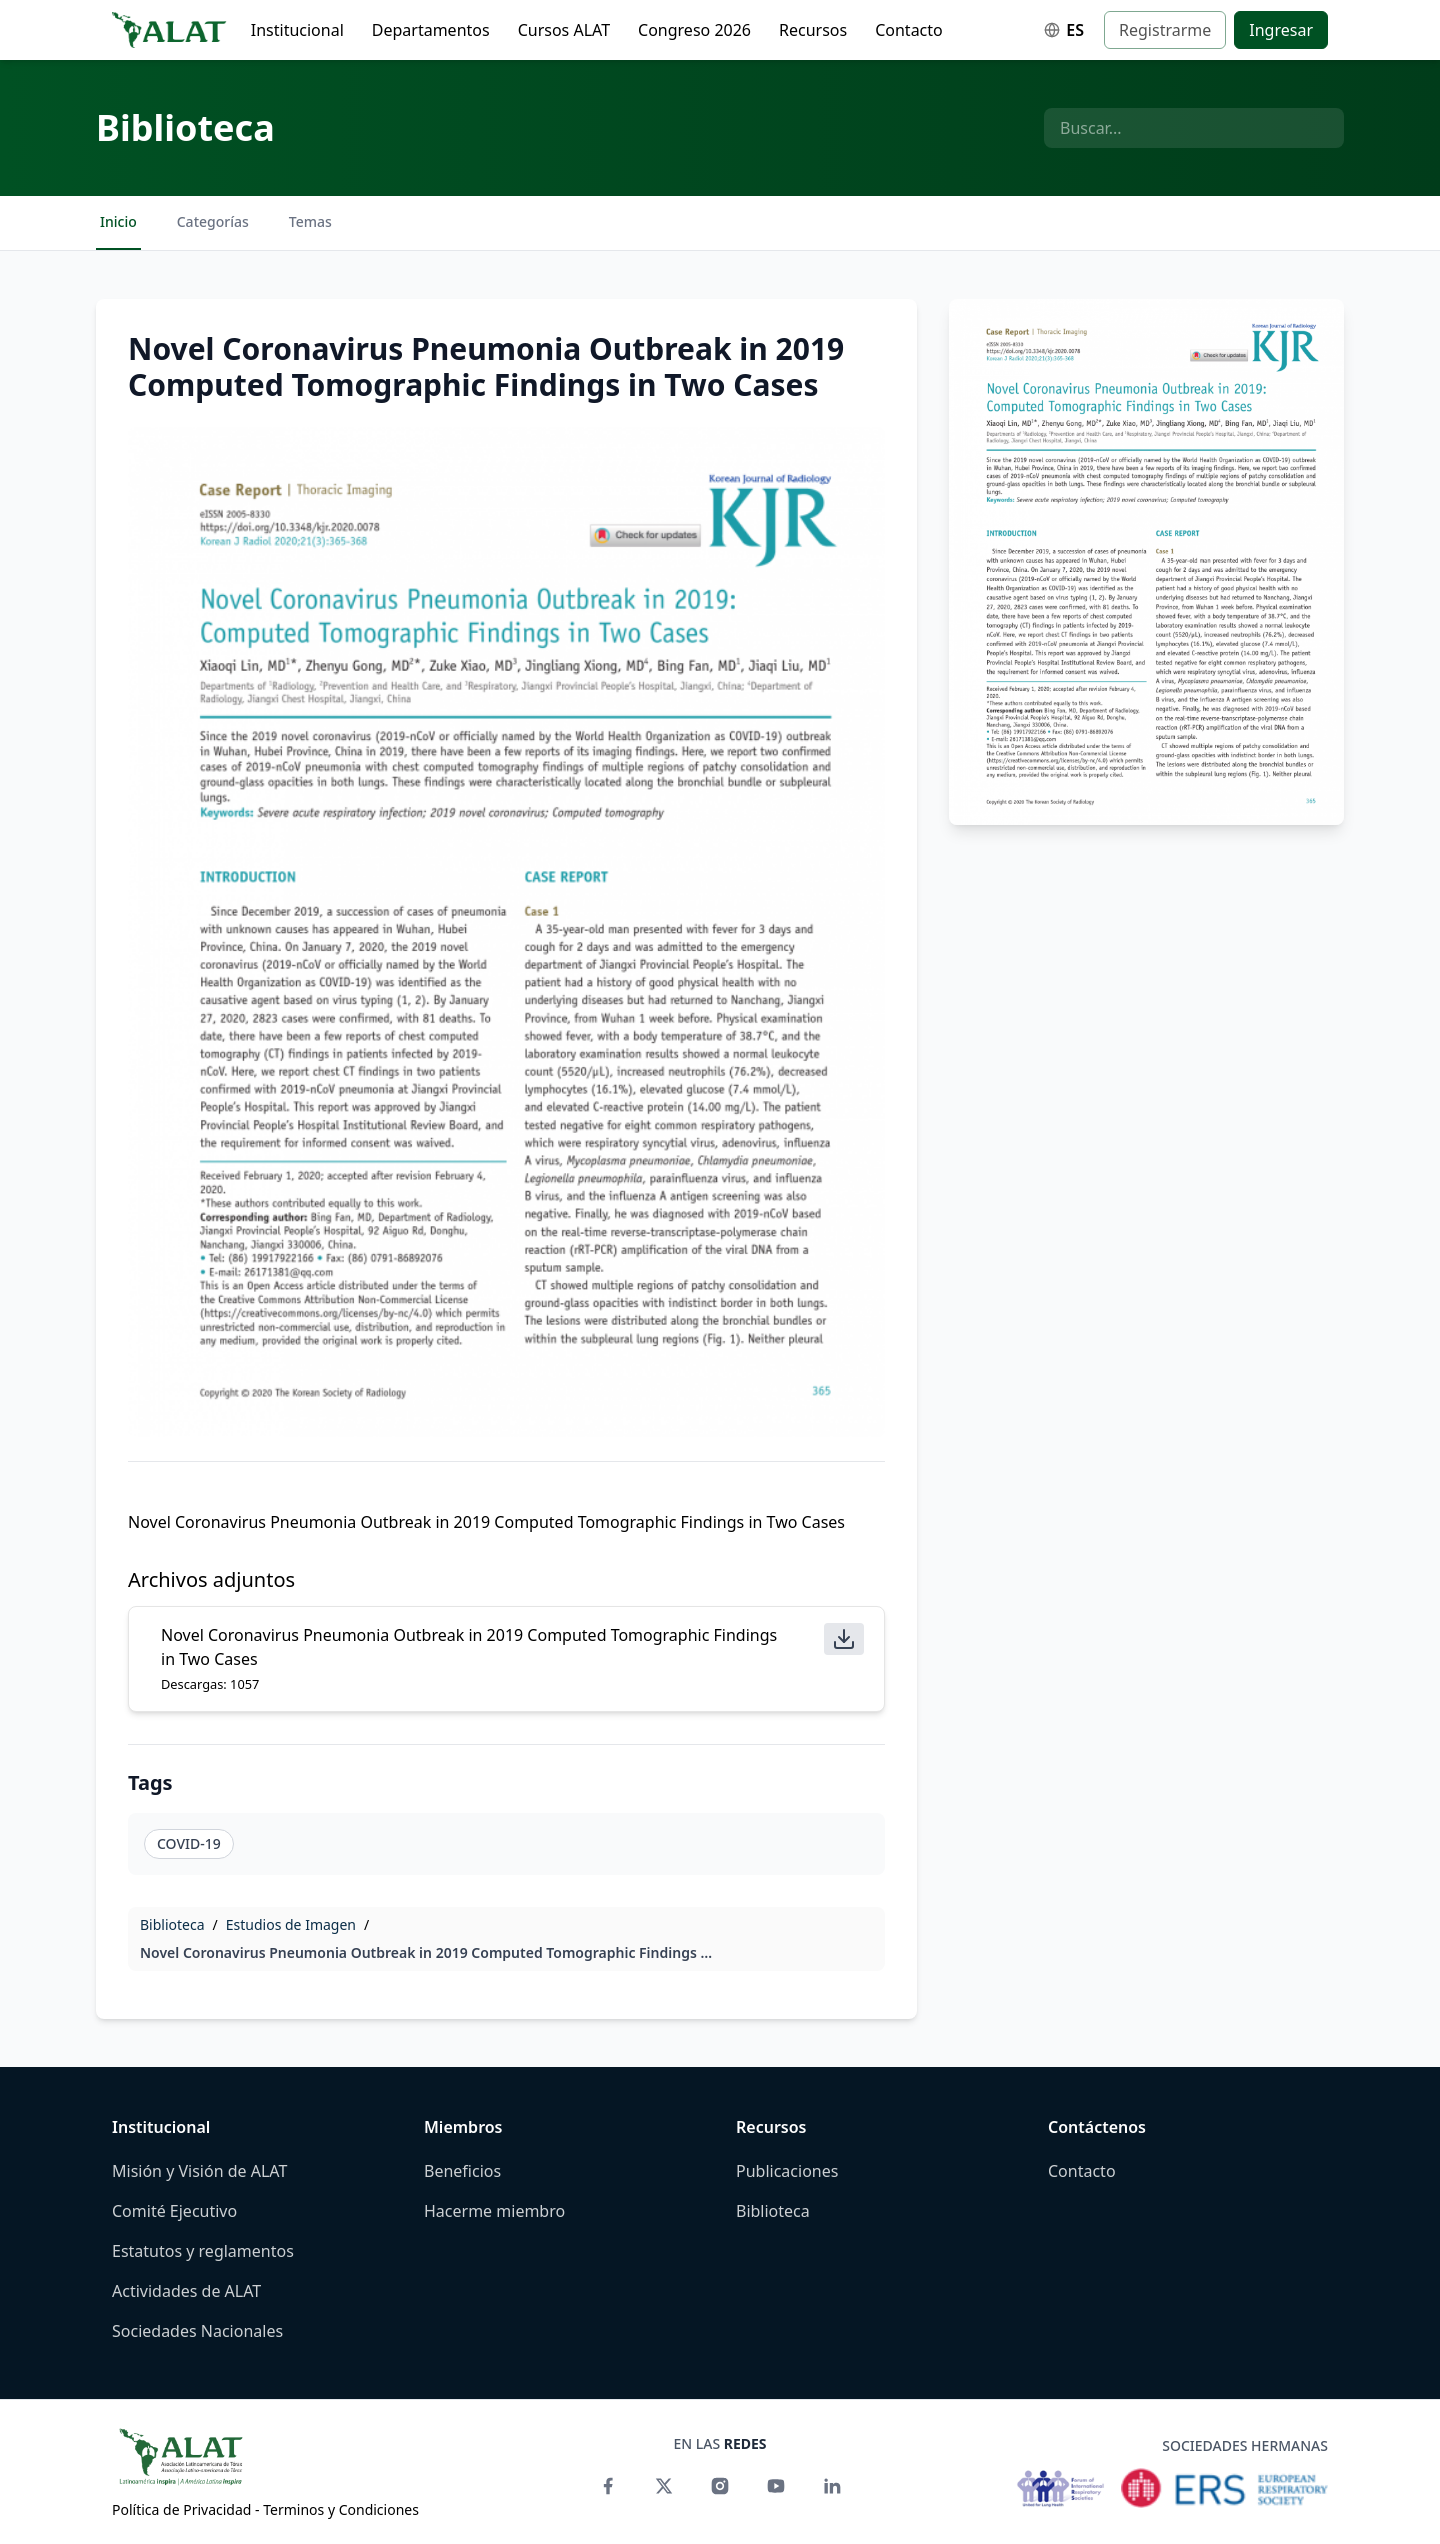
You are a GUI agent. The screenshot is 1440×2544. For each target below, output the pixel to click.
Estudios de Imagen (291, 1924)
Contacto (909, 30)
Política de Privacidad (181, 2509)
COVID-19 (189, 1843)
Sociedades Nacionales (197, 2331)
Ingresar (1281, 30)
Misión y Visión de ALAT (199, 2171)
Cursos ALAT (564, 30)
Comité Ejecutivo (174, 2211)
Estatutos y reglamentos (203, 2251)
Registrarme (1165, 30)
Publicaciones (787, 2171)
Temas (310, 221)
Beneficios (462, 2171)
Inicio (118, 221)
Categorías (213, 221)
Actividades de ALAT (186, 2291)
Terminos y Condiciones (341, 2509)
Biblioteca (185, 127)
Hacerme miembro (494, 2211)
